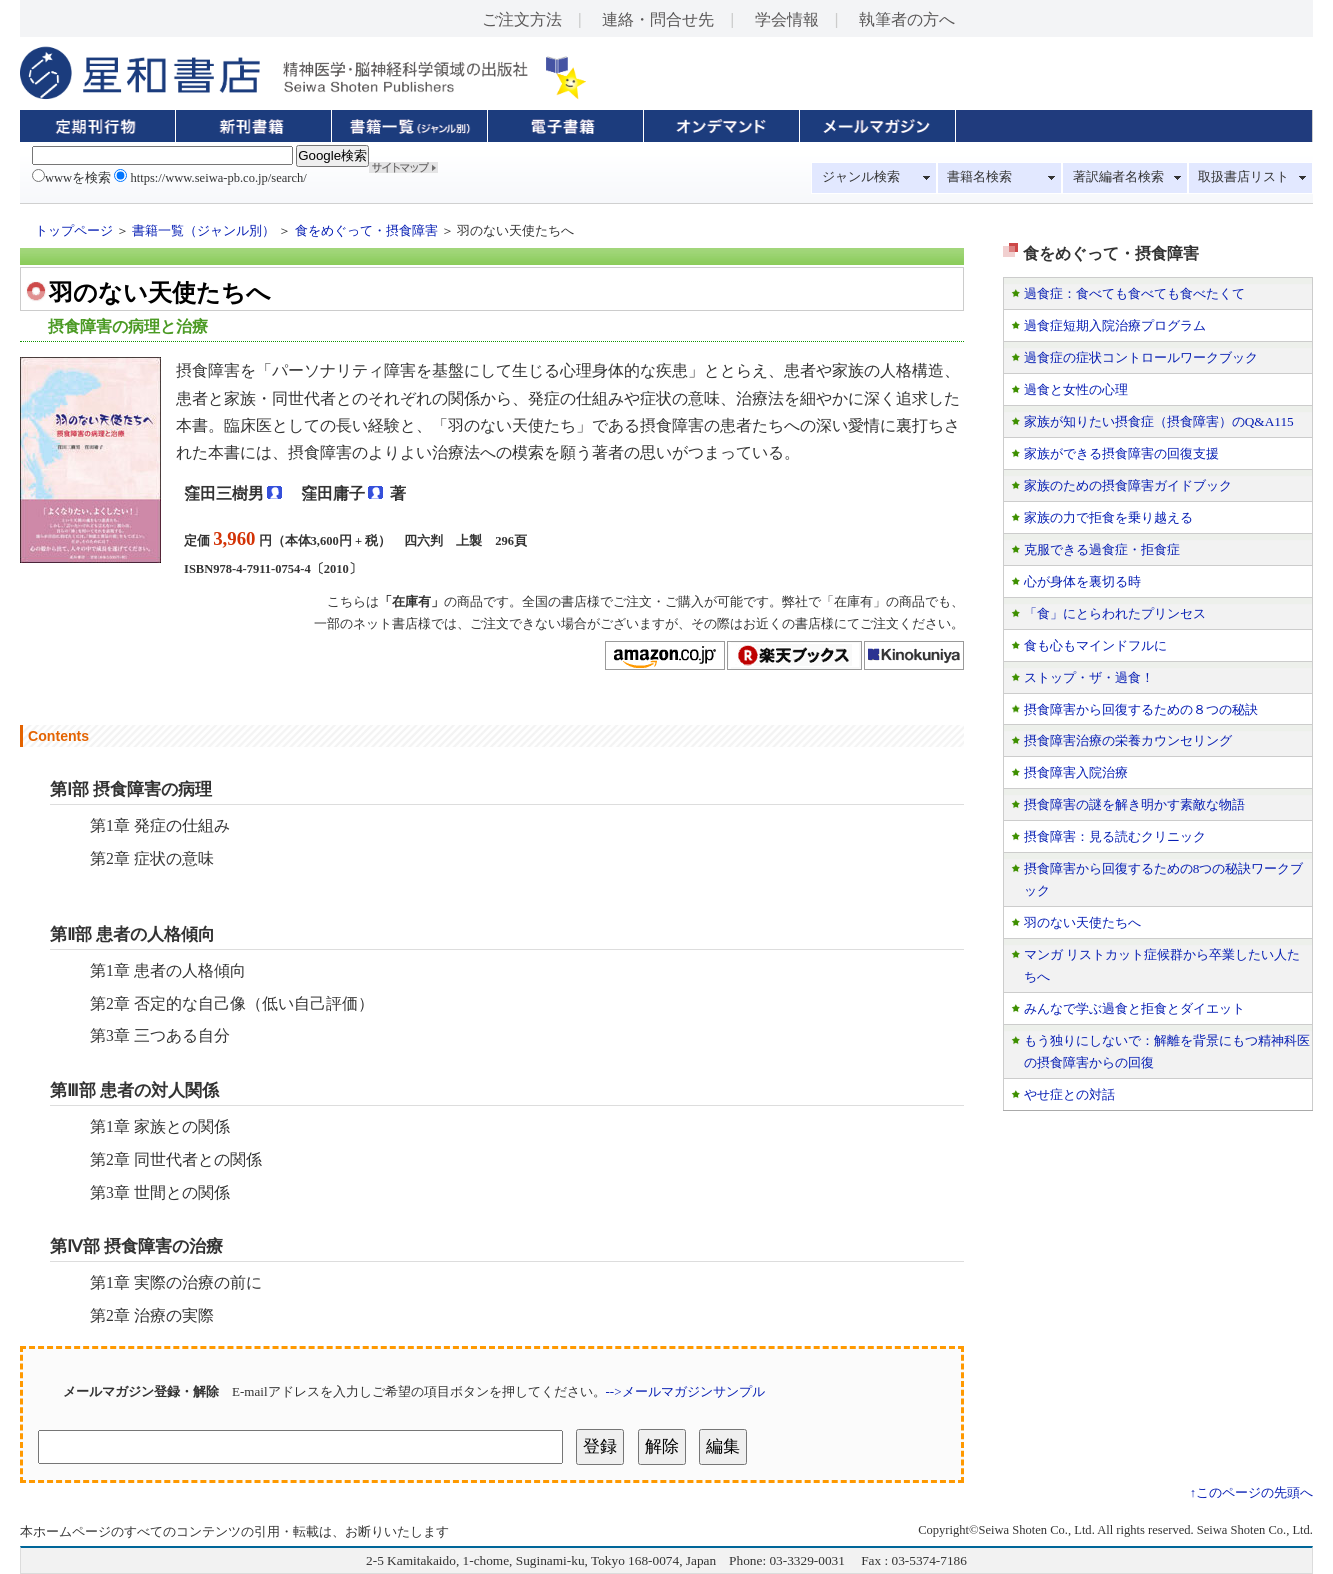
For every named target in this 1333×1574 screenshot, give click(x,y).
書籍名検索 (979, 177)
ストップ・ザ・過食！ (1089, 677)
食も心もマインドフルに (1095, 645)
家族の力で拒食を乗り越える (1108, 517)
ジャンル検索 (861, 177)
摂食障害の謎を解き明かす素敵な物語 (1134, 804)
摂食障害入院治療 (1076, 772)
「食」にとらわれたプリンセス (1115, 613)
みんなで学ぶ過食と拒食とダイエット (1134, 1008)
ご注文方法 (522, 19)
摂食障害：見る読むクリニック (1115, 836)
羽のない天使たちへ (1082, 922)
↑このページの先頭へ (1251, 1493)
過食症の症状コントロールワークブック (1141, 357)
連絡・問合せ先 (658, 19)
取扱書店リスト (1243, 177)
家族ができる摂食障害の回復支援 (1121, 453)
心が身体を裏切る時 (1082, 581)
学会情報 (787, 19)
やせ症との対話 (1069, 1094)
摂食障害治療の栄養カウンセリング (1128, 740)
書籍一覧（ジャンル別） (203, 231)
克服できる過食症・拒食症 (1102, 549)
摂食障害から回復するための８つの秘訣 (1141, 709)
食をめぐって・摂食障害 (366, 231)
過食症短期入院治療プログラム (1115, 325)
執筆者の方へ (907, 19)
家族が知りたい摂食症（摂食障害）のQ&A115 (1159, 421)
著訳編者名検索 (1118, 177)
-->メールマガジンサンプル (685, 1391)
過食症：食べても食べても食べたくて (1134, 293)
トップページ (74, 231)
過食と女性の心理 (1076, 389)
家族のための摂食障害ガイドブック (1128, 485)
